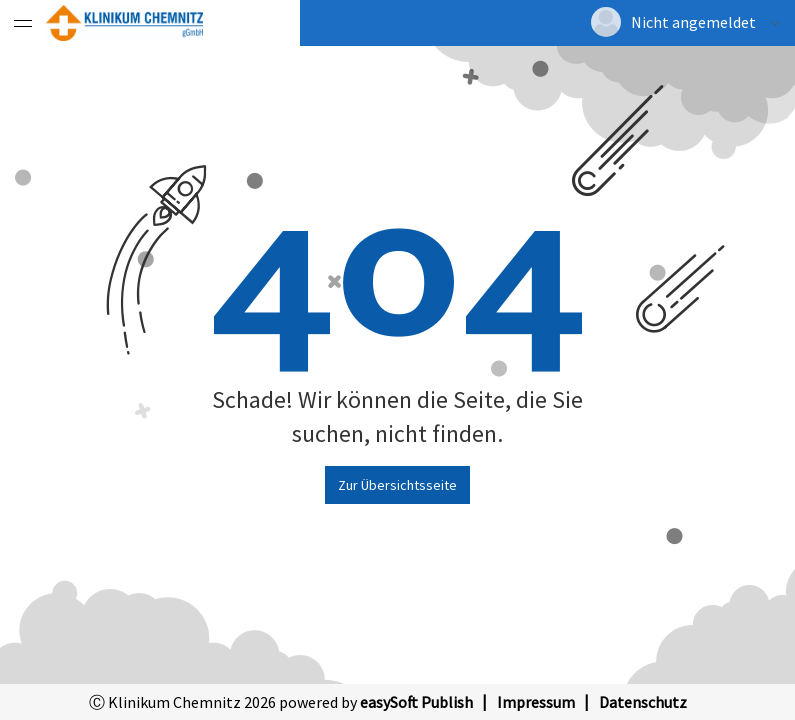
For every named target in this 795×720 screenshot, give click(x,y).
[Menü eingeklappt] (23, 23)
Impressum (536, 702)
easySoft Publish (416, 702)
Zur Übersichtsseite (397, 485)
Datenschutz (643, 702)
